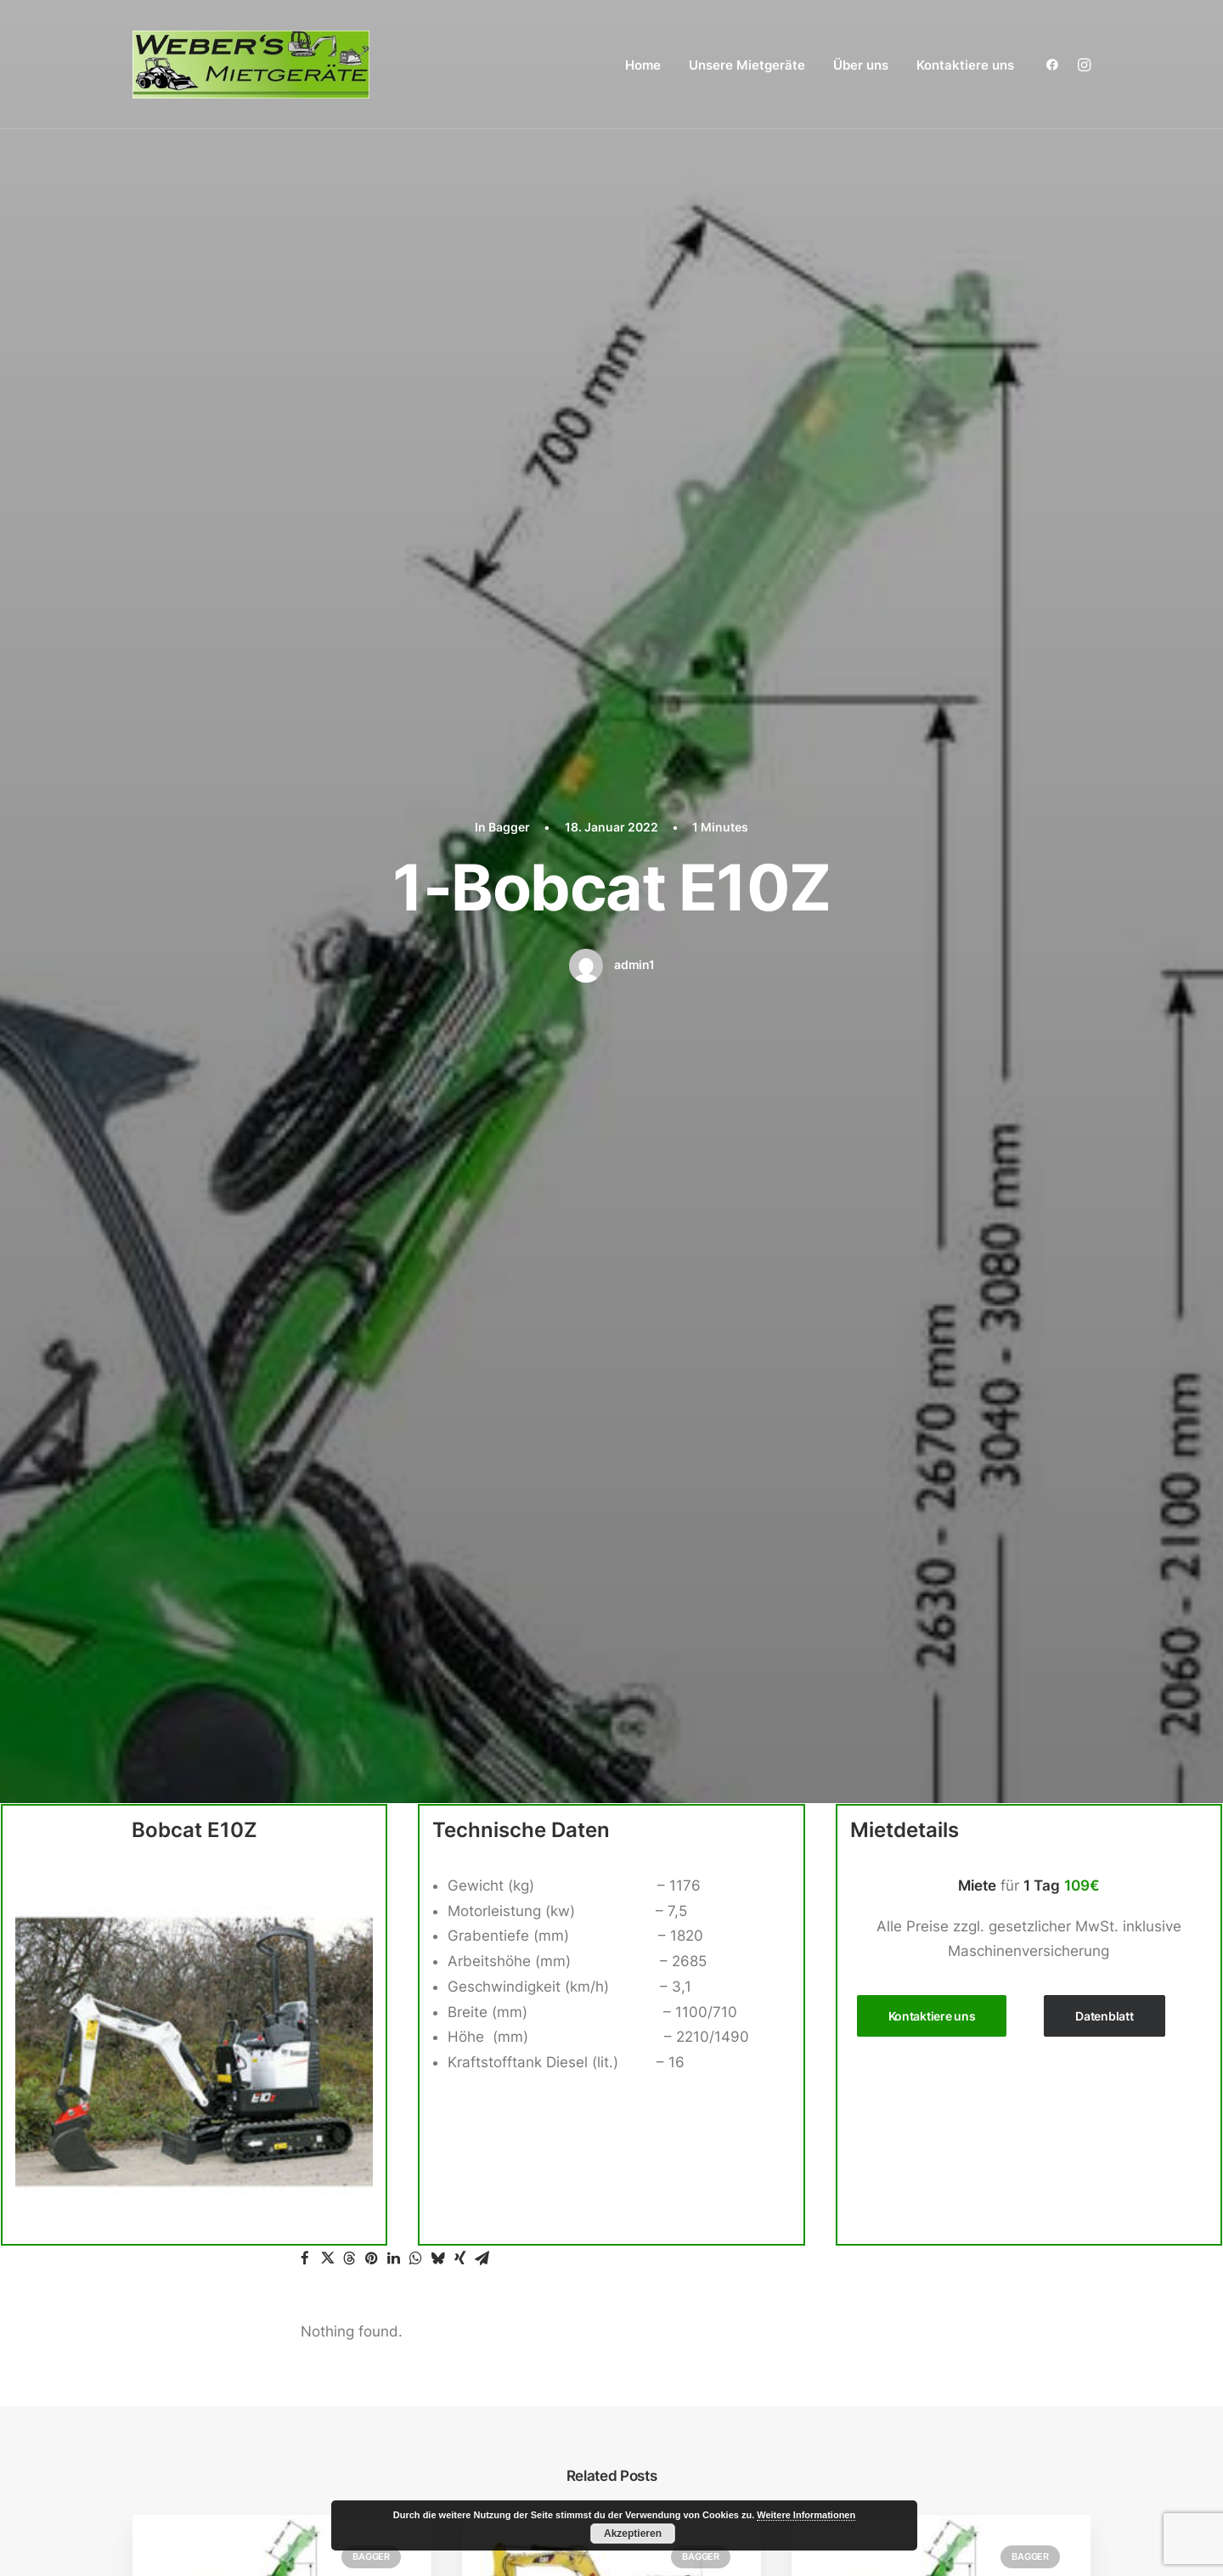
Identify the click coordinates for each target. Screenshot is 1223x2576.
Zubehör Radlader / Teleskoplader (944, 2167)
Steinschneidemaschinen (905, 2268)
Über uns (860, 65)
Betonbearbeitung (881, 2040)
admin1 (634, 277)
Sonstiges (853, 2243)
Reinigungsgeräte (879, 2192)
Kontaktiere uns (965, 65)
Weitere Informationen (806, 2515)
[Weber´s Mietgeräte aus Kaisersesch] (250, 65)
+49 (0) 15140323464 (222, 2130)
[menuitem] (643, 64)
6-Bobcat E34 (209, 1405)
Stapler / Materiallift (887, 2217)
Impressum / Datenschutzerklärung (931, 2395)
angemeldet (410, 1656)
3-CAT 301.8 (535, 1405)
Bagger (509, 139)
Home (643, 65)
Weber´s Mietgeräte (192, 2530)
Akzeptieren (633, 2533)
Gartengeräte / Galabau (901, 2116)
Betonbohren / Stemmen (903, 2066)
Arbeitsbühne (866, 1965)
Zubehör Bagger (882, 2015)
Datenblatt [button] (1104, 641)
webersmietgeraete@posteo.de (240, 2155)
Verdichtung (861, 2294)
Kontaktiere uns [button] (932, 641)
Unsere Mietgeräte (747, 65)
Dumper (846, 2091)
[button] (1056, 64)
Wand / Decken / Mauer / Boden (929, 2318)
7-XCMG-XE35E (876, 1405)
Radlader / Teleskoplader (905, 2142)
